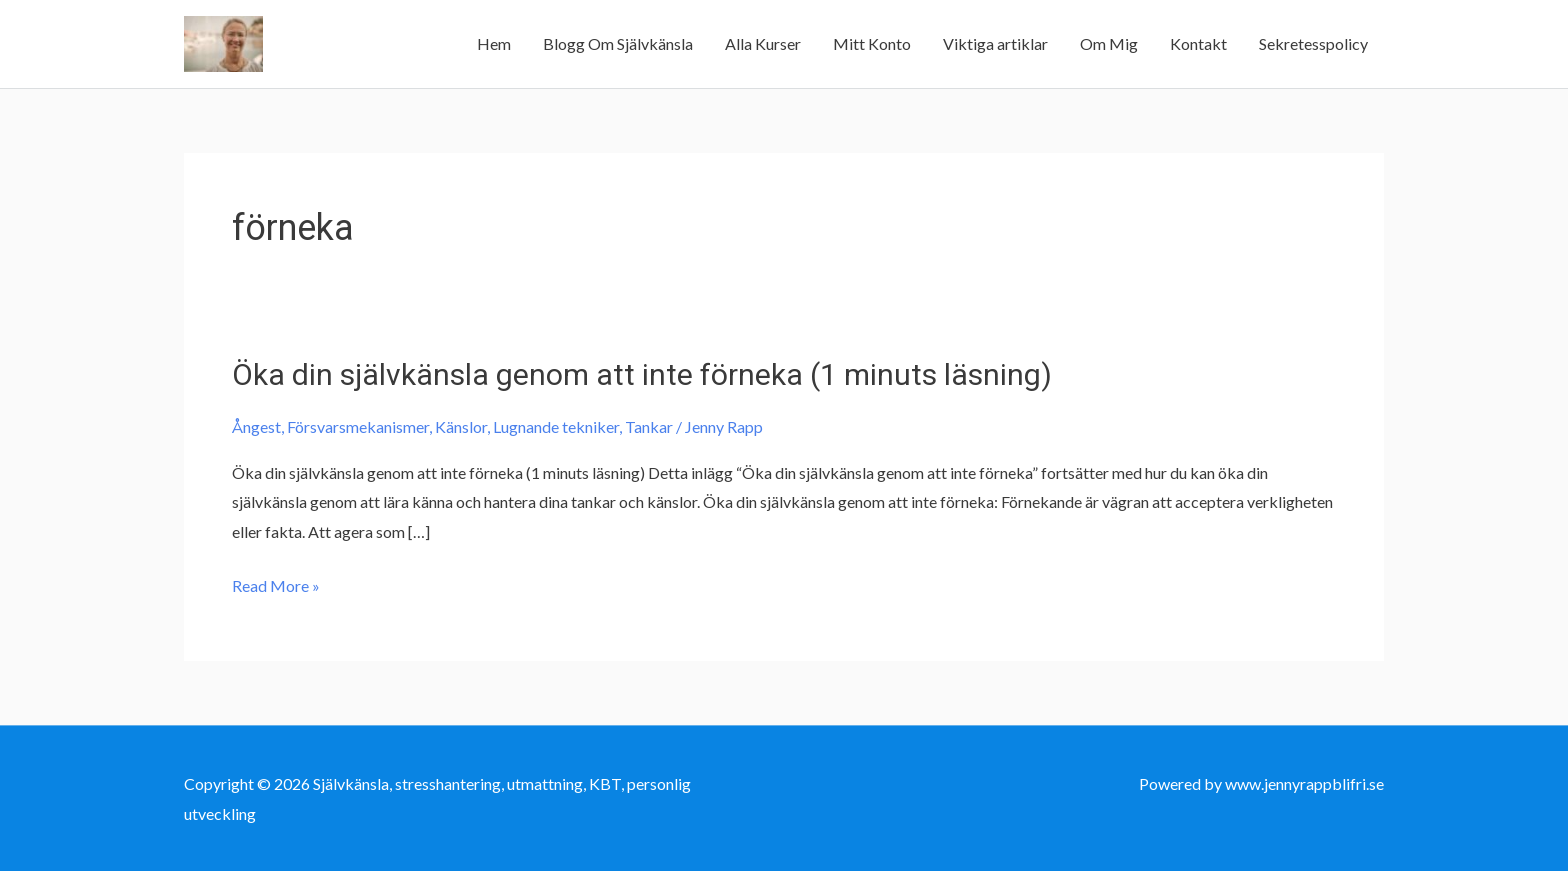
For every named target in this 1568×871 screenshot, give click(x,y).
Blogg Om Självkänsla (618, 43)
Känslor (461, 426)
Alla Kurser (763, 43)
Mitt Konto (872, 43)
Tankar (649, 426)
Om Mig (1109, 43)
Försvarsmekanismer (358, 426)
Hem (494, 43)
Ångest (256, 426)
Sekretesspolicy (1313, 43)
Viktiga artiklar (995, 43)
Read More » (276, 586)
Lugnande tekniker (556, 426)
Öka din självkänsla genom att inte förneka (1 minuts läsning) (642, 374)
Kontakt (1198, 43)
